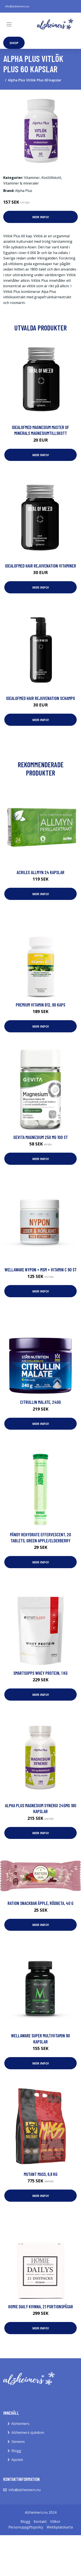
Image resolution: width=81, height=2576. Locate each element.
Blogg (16, 2450)
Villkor (55, 2521)
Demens (18, 2441)
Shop (14, 43)
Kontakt (40, 2521)
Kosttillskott (51, 177)
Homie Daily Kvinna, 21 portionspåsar (40, 2306)
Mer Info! (40, 217)
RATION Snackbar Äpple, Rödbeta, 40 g (40, 1903)
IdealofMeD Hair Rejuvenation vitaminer (40, 565)
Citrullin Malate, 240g (40, 1402)
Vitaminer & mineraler (21, 183)
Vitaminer (32, 177)
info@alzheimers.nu (17, 6)
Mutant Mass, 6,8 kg (40, 2174)
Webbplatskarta (60, 2527)
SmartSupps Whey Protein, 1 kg (40, 1673)
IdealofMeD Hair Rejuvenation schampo (40, 698)
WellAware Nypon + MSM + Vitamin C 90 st (41, 1269)
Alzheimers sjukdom (27, 2432)
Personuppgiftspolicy (25, 2527)
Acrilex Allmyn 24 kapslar (40, 872)
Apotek (17, 2459)
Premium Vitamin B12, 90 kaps (40, 1004)
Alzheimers (20, 2423)
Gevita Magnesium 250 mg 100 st (40, 1137)
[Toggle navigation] (9, 24)
